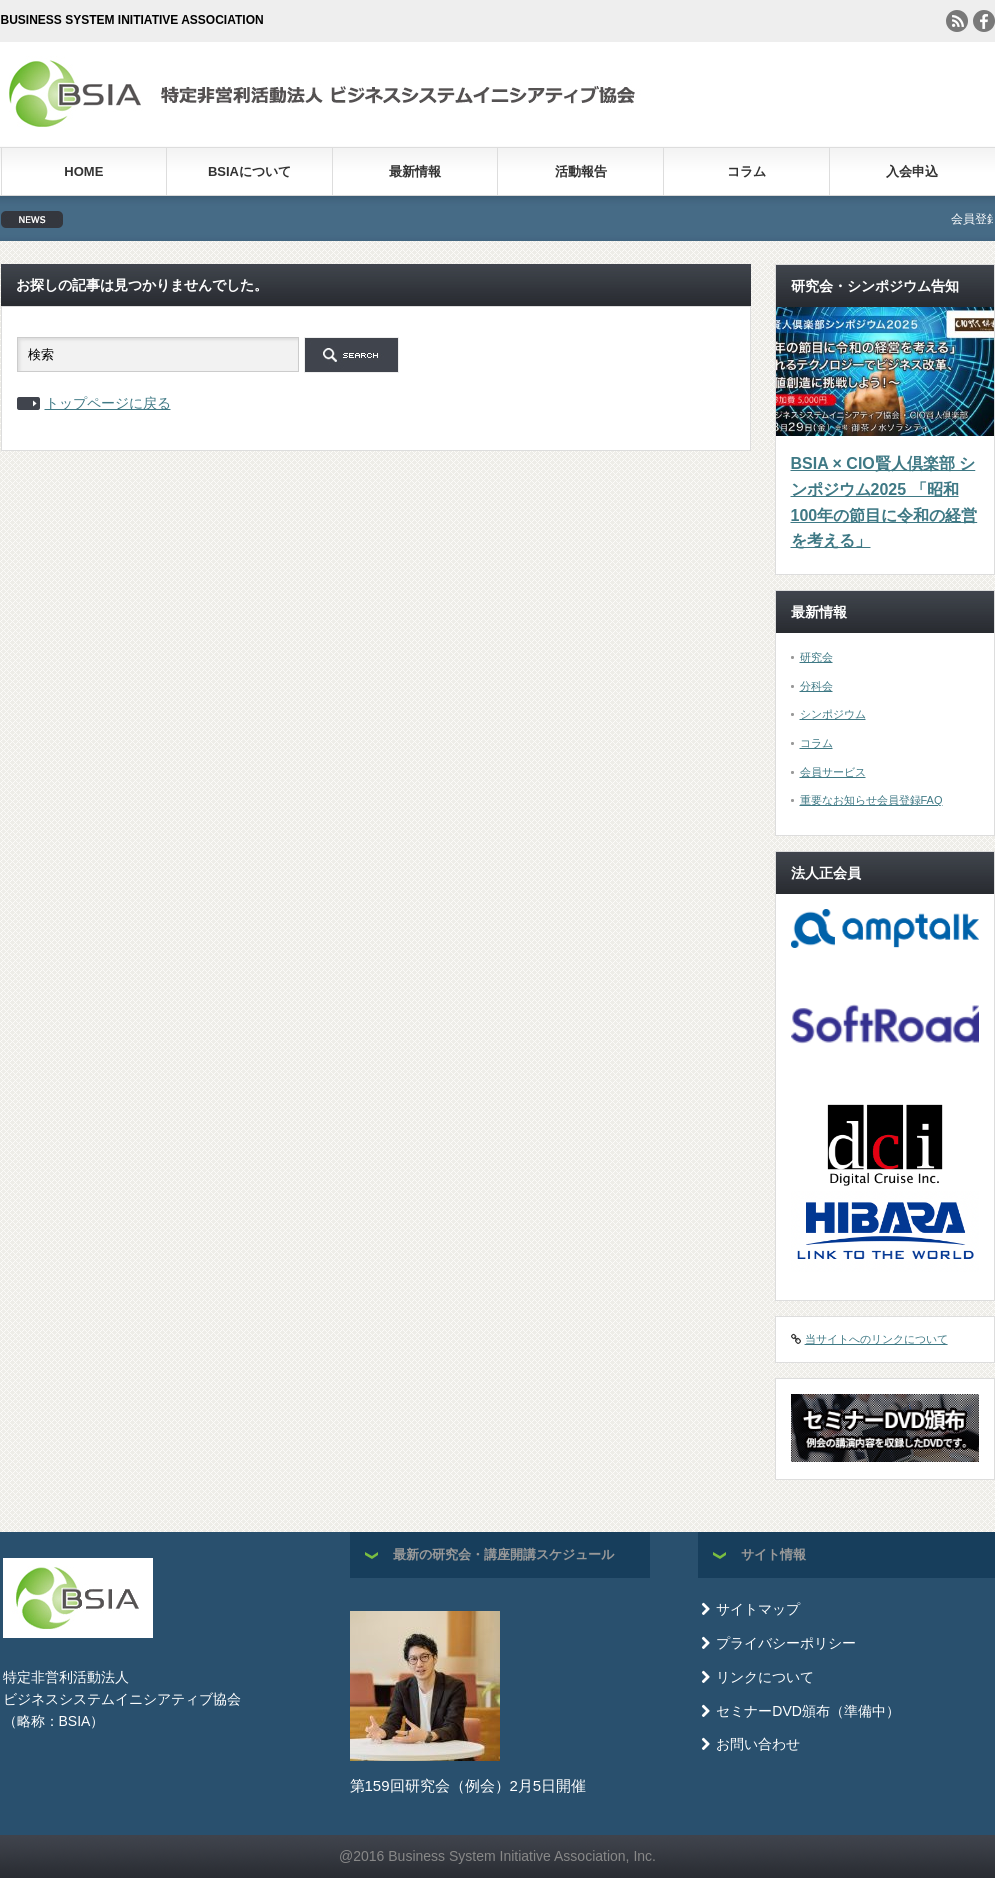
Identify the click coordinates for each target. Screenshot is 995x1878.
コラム (746, 171)
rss (957, 21)
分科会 (816, 686)
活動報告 (581, 171)
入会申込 (912, 171)
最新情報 (415, 171)
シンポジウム (833, 714)
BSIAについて (249, 171)
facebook (984, 21)
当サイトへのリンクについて (876, 1339)
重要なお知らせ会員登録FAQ (871, 800)
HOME (83, 171)
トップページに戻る (108, 403)
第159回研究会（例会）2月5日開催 (468, 1785)
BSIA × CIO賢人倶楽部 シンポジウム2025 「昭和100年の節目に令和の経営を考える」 (884, 502)
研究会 (816, 657)
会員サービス (833, 772)
